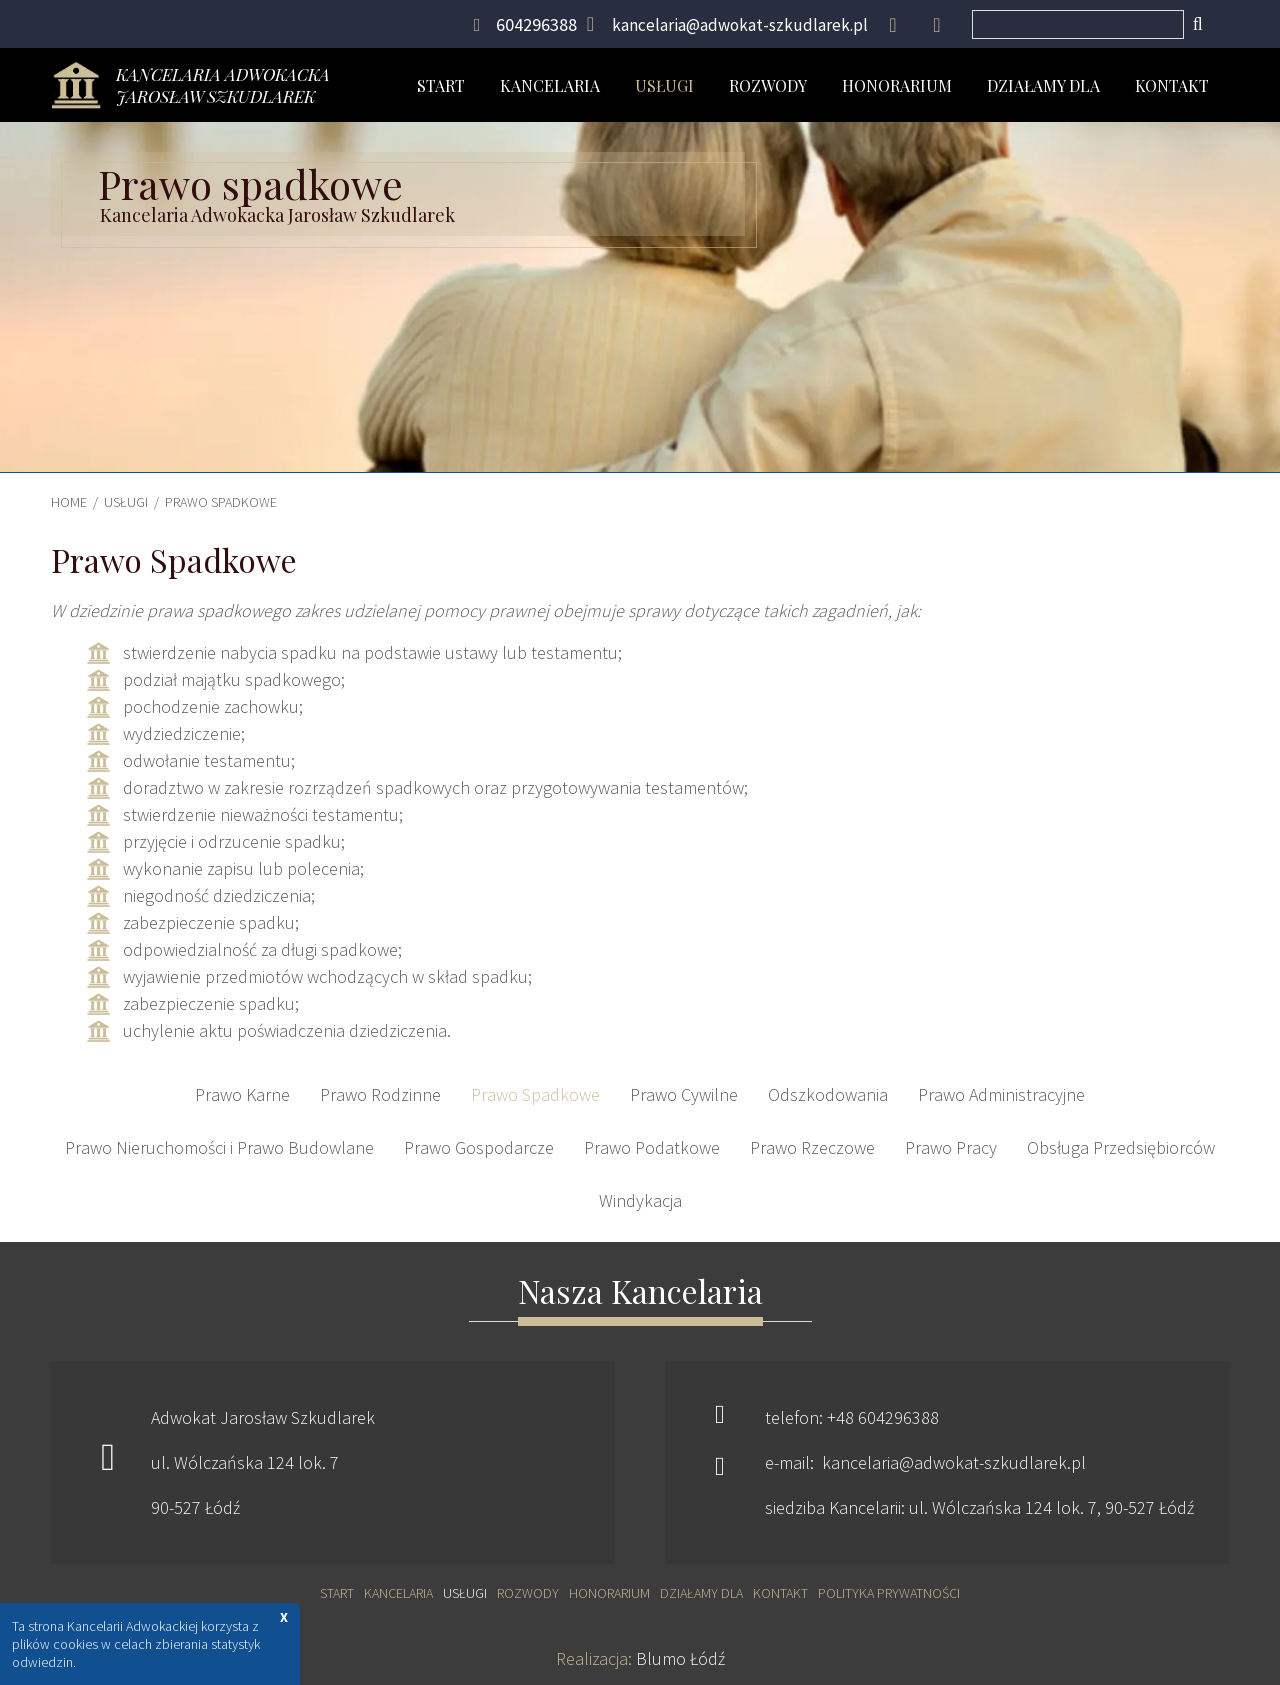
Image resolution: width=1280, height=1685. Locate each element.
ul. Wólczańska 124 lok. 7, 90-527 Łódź (1051, 1507)
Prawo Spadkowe (221, 502)
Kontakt (1172, 85)
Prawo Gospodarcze (479, 1147)
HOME (69, 502)
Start (441, 85)
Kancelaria (550, 85)
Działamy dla (1043, 85)
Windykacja (640, 1200)
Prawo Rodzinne (380, 1094)
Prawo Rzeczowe (812, 1147)
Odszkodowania (828, 1094)
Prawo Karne (242, 1094)
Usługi (664, 85)
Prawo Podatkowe (652, 1147)
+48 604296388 (883, 1417)
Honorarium (897, 85)
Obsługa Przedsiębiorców (1121, 1147)
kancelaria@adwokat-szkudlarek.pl (740, 25)
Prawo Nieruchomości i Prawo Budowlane (219, 1147)
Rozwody (768, 85)
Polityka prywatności (889, 1593)
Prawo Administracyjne (1001, 1094)
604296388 (536, 24)
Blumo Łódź (680, 1658)
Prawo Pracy (951, 1147)
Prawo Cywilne (684, 1094)
